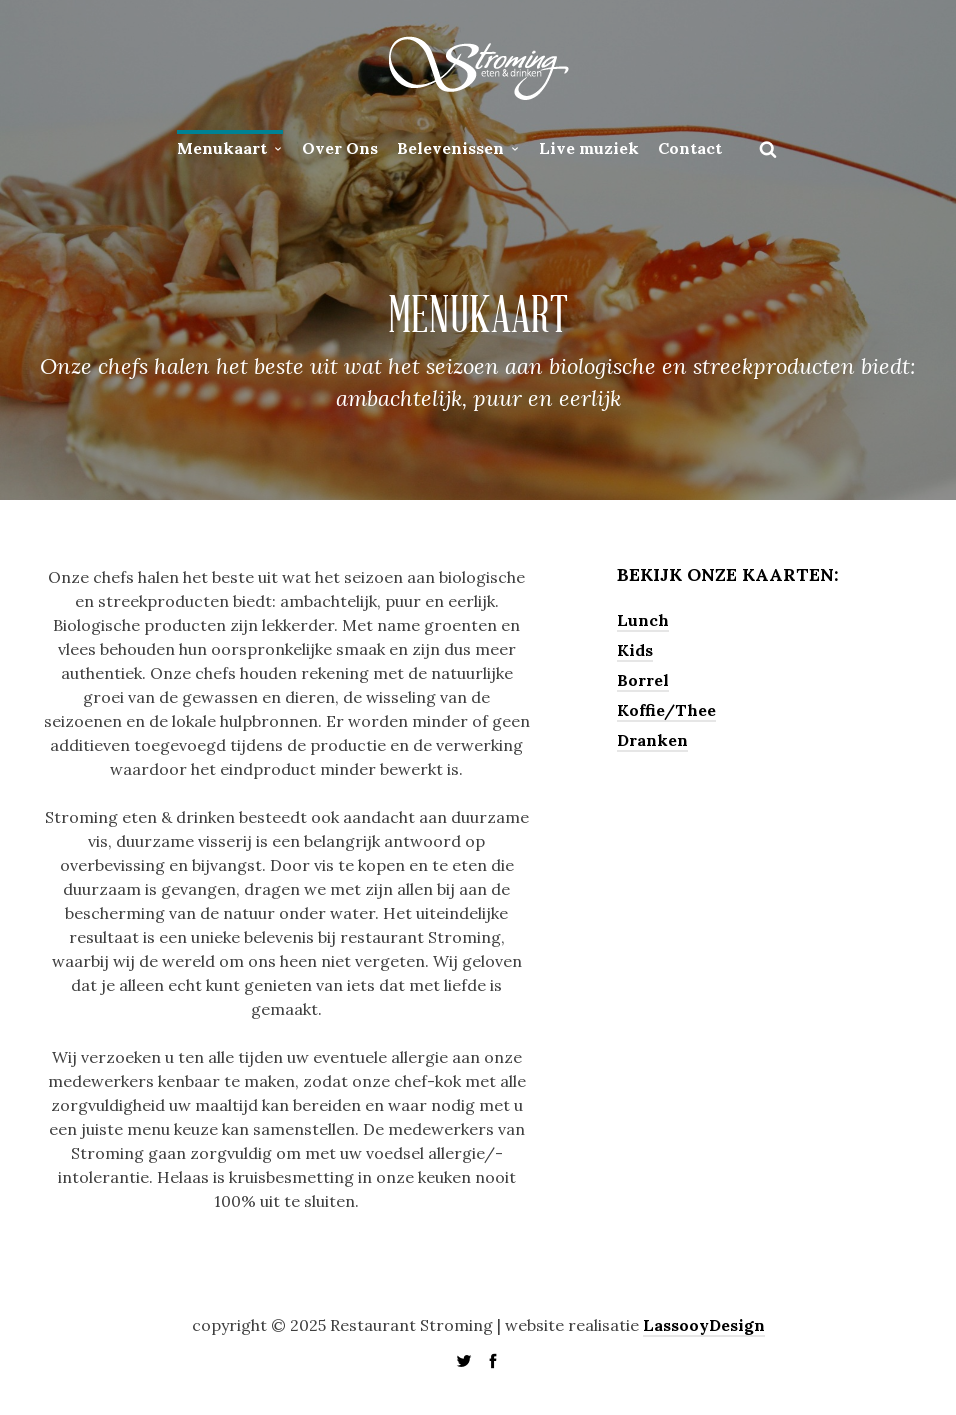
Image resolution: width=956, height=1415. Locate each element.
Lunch (643, 620)
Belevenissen (450, 148)
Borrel (643, 680)
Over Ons (340, 148)
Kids (635, 650)
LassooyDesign (704, 1325)
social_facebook (493, 1361)
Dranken (652, 740)
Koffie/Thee (666, 710)
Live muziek (589, 148)
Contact (690, 148)
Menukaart (222, 148)
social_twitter (464, 1361)
